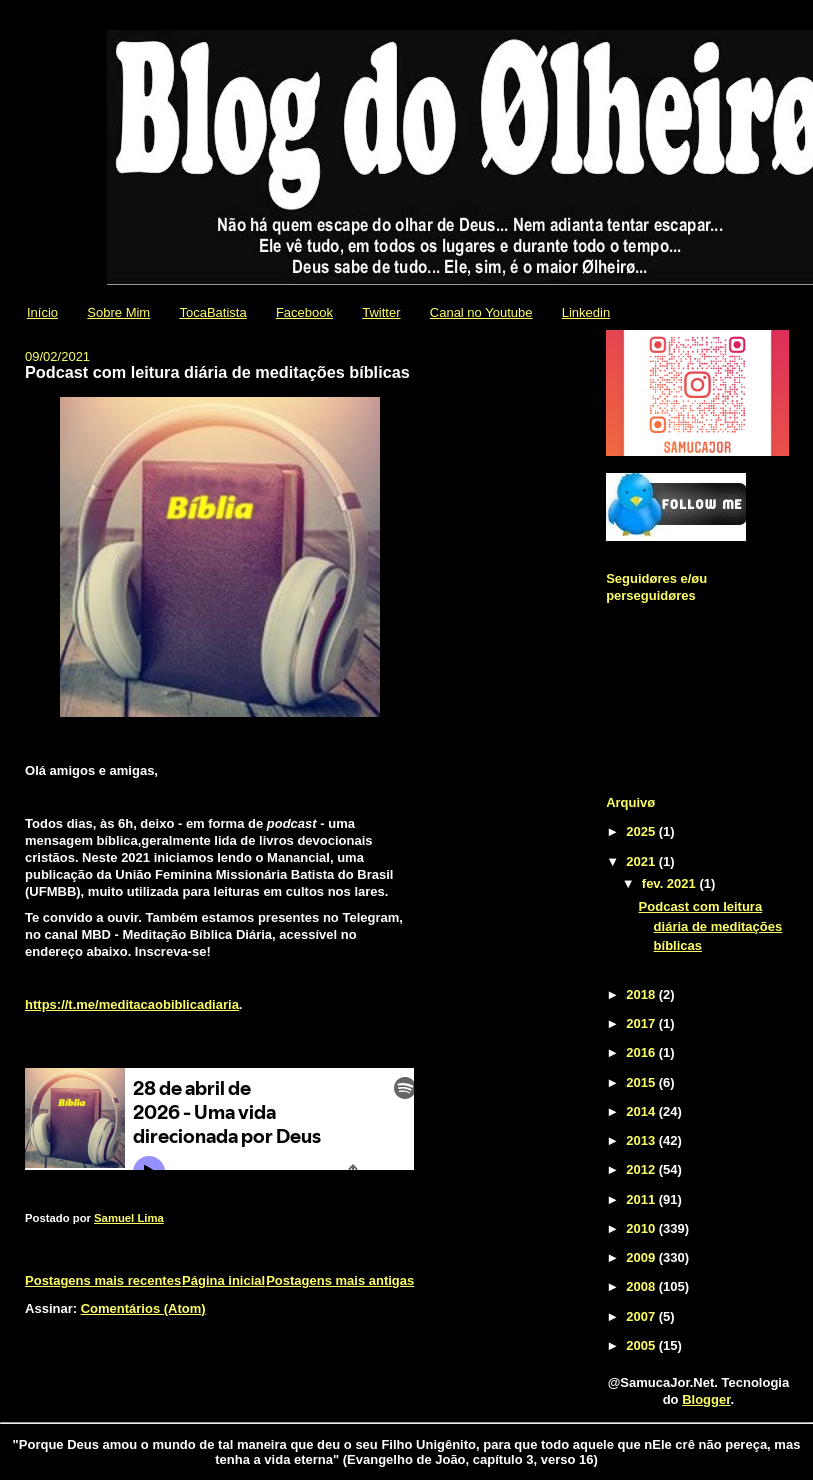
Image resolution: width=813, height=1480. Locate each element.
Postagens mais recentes (103, 1280)
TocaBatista (212, 312)
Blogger (706, 1399)
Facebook (304, 312)
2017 (642, 1023)
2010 (642, 1228)
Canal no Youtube (481, 312)
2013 (642, 1140)
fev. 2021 (671, 883)
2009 (642, 1257)
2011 (642, 1199)
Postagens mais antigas (340, 1280)
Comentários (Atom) (143, 1308)
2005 (642, 1345)
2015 (642, 1082)
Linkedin (586, 312)
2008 (642, 1286)
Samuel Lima (129, 1218)
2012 (642, 1169)
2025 (642, 831)
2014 (642, 1111)
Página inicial (223, 1280)
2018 (642, 994)
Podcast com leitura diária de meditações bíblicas (217, 372)
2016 (642, 1052)
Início (42, 312)
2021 (642, 861)
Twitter (381, 312)
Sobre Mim (118, 312)
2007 (642, 1316)
